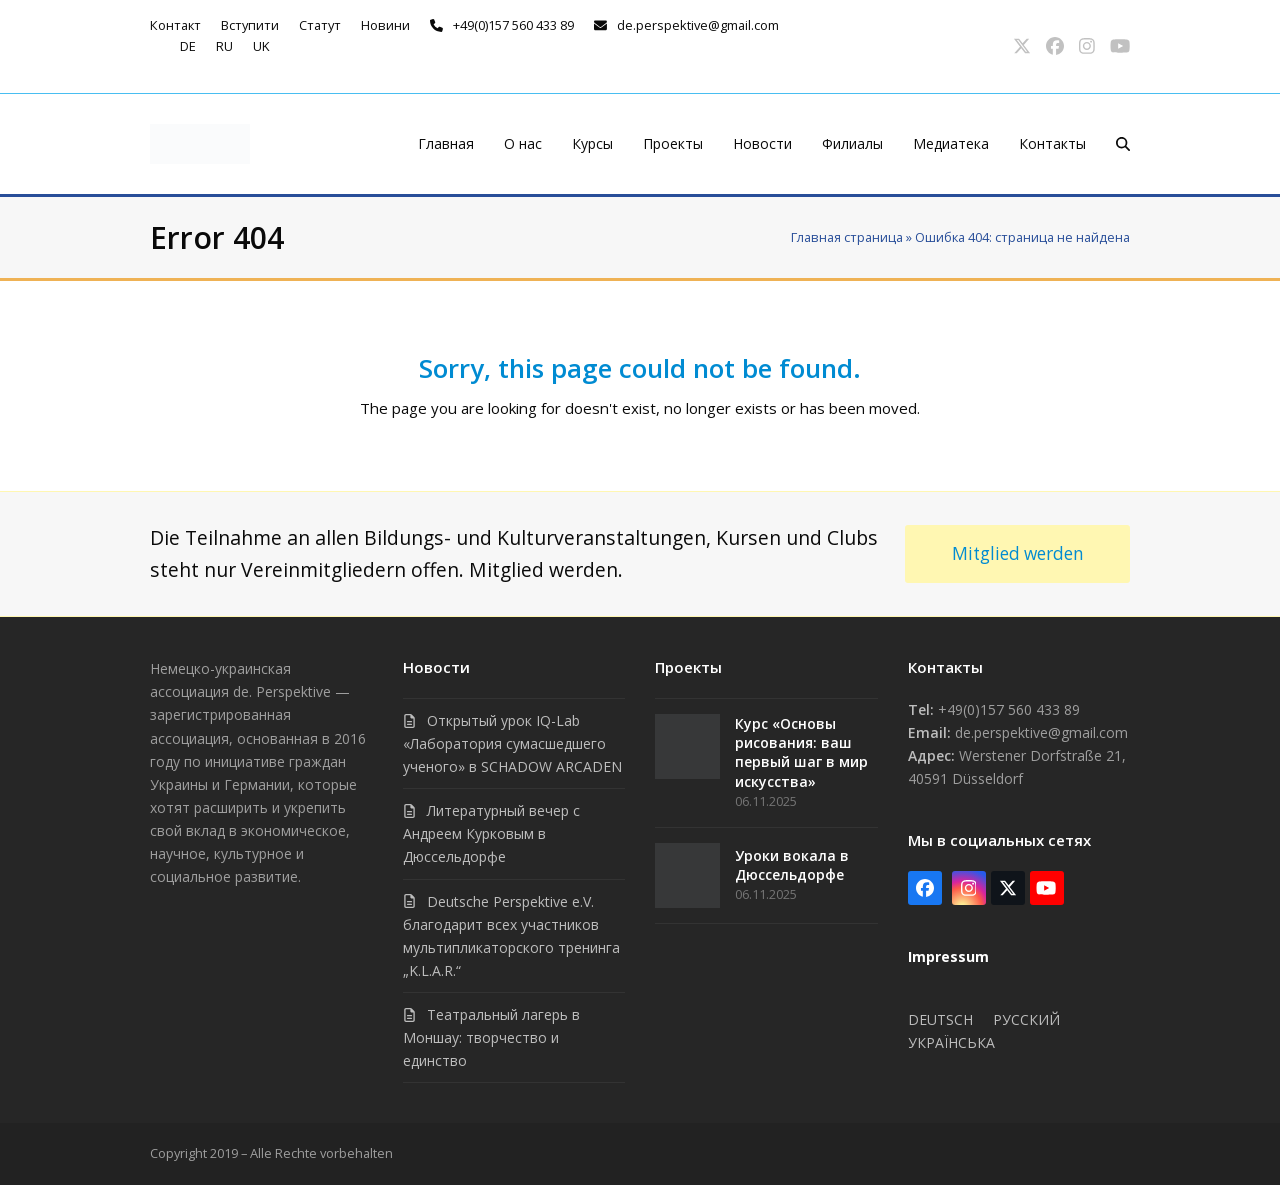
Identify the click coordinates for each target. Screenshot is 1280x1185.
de (188, 46)
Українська (951, 1042)
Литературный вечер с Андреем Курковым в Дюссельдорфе (491, 833)
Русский (1026, 1019)
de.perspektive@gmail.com (698, 25)
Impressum (948, 956)
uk (261, 46)
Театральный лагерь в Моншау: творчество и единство (491, 1037)
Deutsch (940, 1019)
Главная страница (847, 237)
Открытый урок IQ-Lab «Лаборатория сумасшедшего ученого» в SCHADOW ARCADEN (512, 743)
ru (224, 46)
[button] (1123, 144)
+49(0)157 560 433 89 (513, 25)
